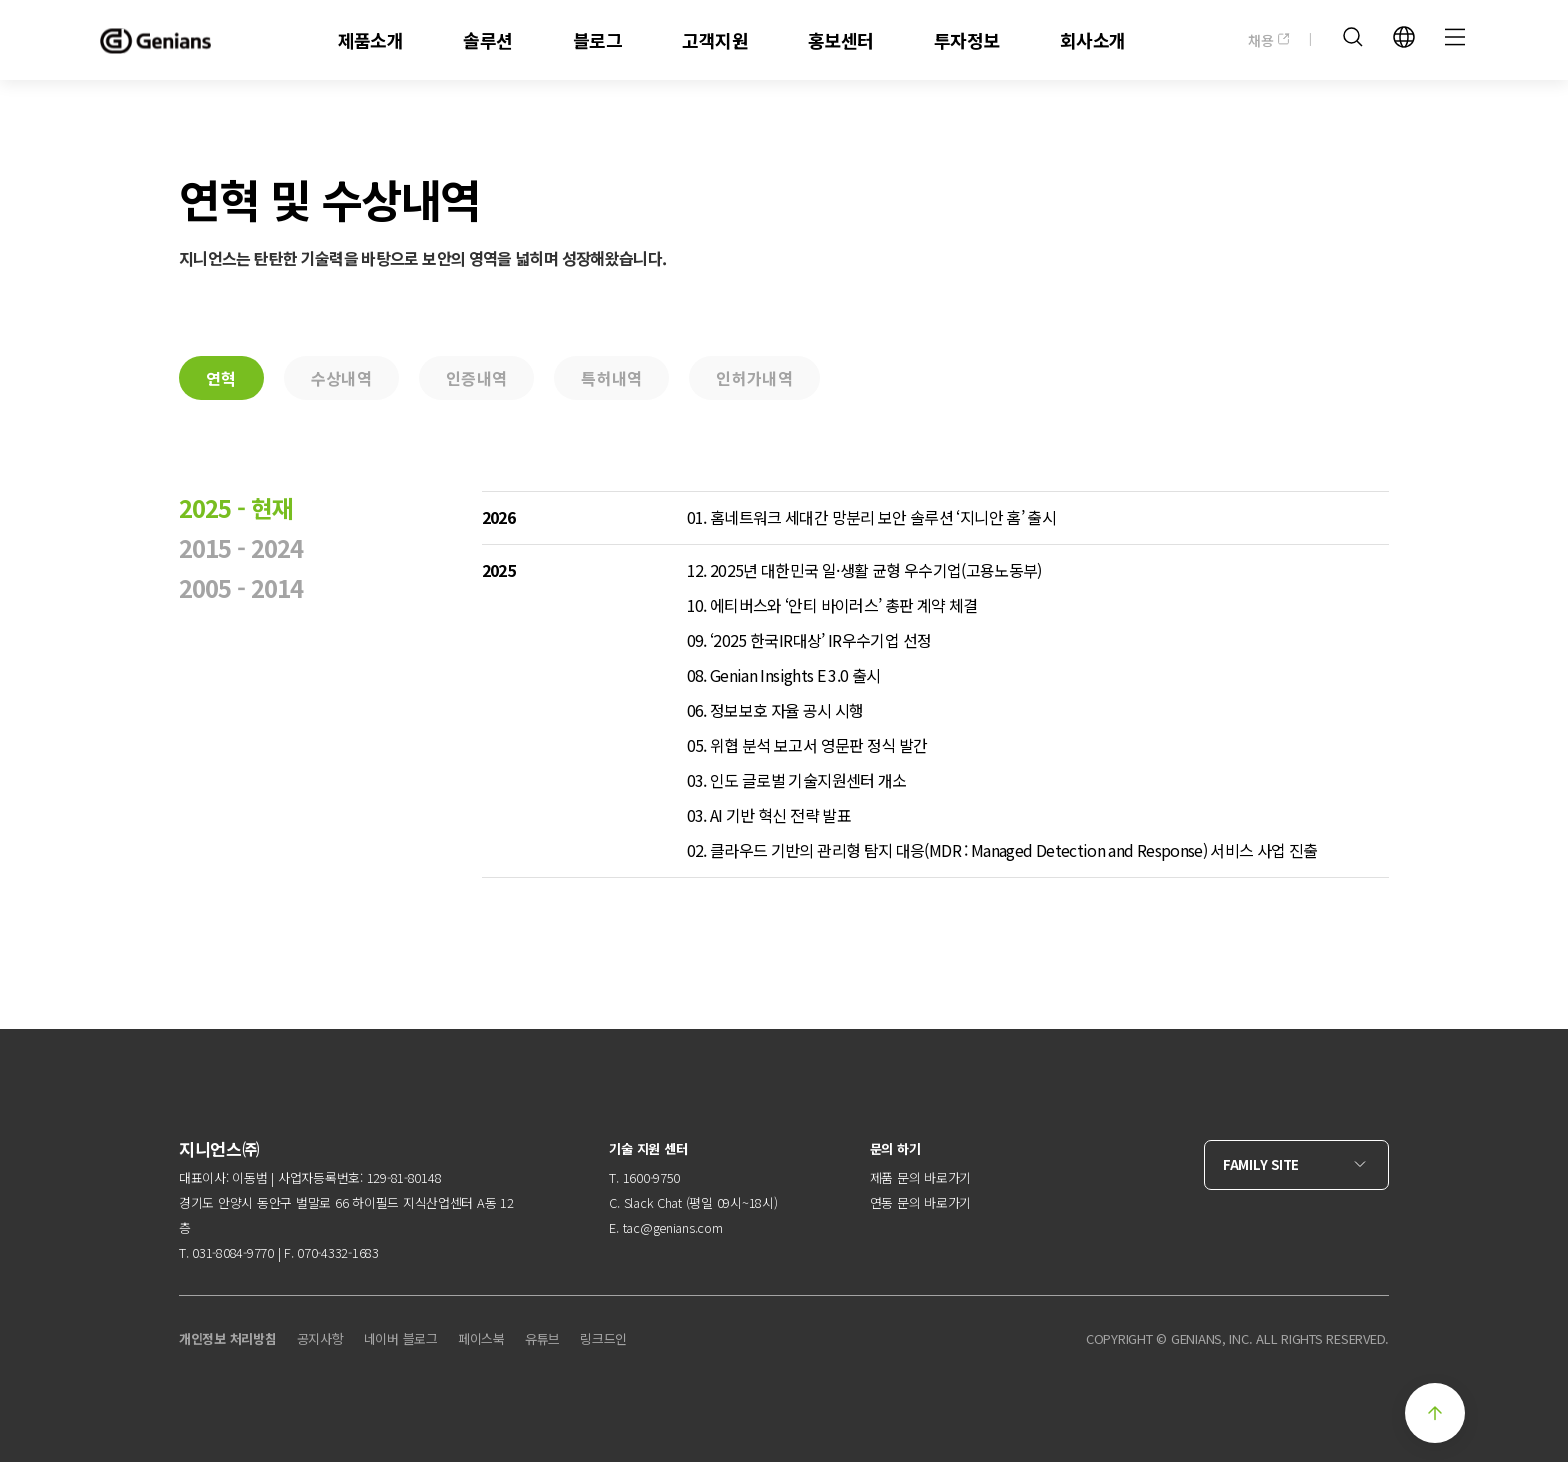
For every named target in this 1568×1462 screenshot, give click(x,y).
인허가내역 (754, 378)
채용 (1269, 40)
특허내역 (611, 378)
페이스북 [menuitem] (481, 1338)
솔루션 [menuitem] (487, 40)
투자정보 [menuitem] (967, 40)
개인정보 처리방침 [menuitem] (228, 1338)
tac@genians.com (673, 1227)
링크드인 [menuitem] (603, 1338)
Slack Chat (653, 1202)
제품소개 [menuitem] (371, 40)
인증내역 (476, 378)
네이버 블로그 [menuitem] (401, 1338)
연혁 (221, 378)
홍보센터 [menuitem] (841, 40)
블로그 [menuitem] (597, 40)
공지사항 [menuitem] (320, 1338)
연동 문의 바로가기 (920, 1202)
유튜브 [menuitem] (542, 1338)
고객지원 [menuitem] (715, 40)
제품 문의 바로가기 (920, 1177)
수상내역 (341, 378)
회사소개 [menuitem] (1093, 40)
